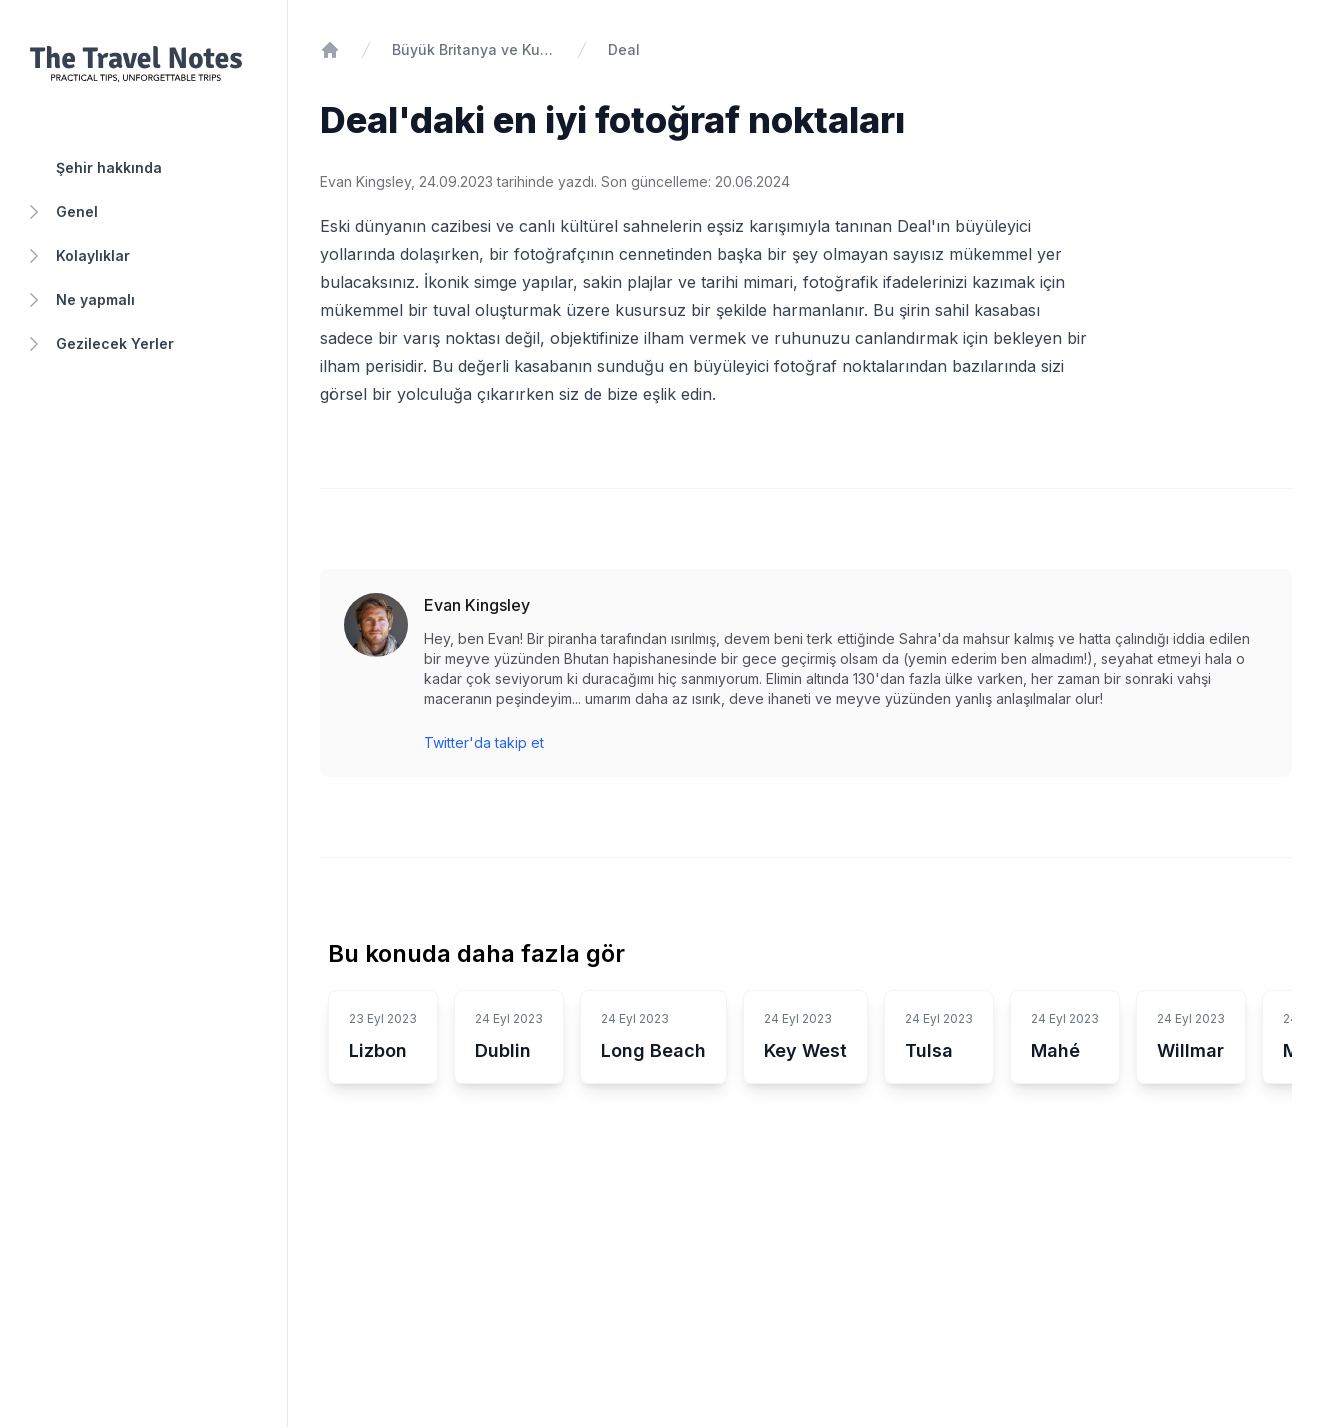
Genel (61, 212)
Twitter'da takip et (484, 742)
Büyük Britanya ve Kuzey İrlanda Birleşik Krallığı (474, 49)
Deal (624, 49)
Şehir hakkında (109, 167)
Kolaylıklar (77, 256)
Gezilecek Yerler (99, 344)
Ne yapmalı (79, 300)
